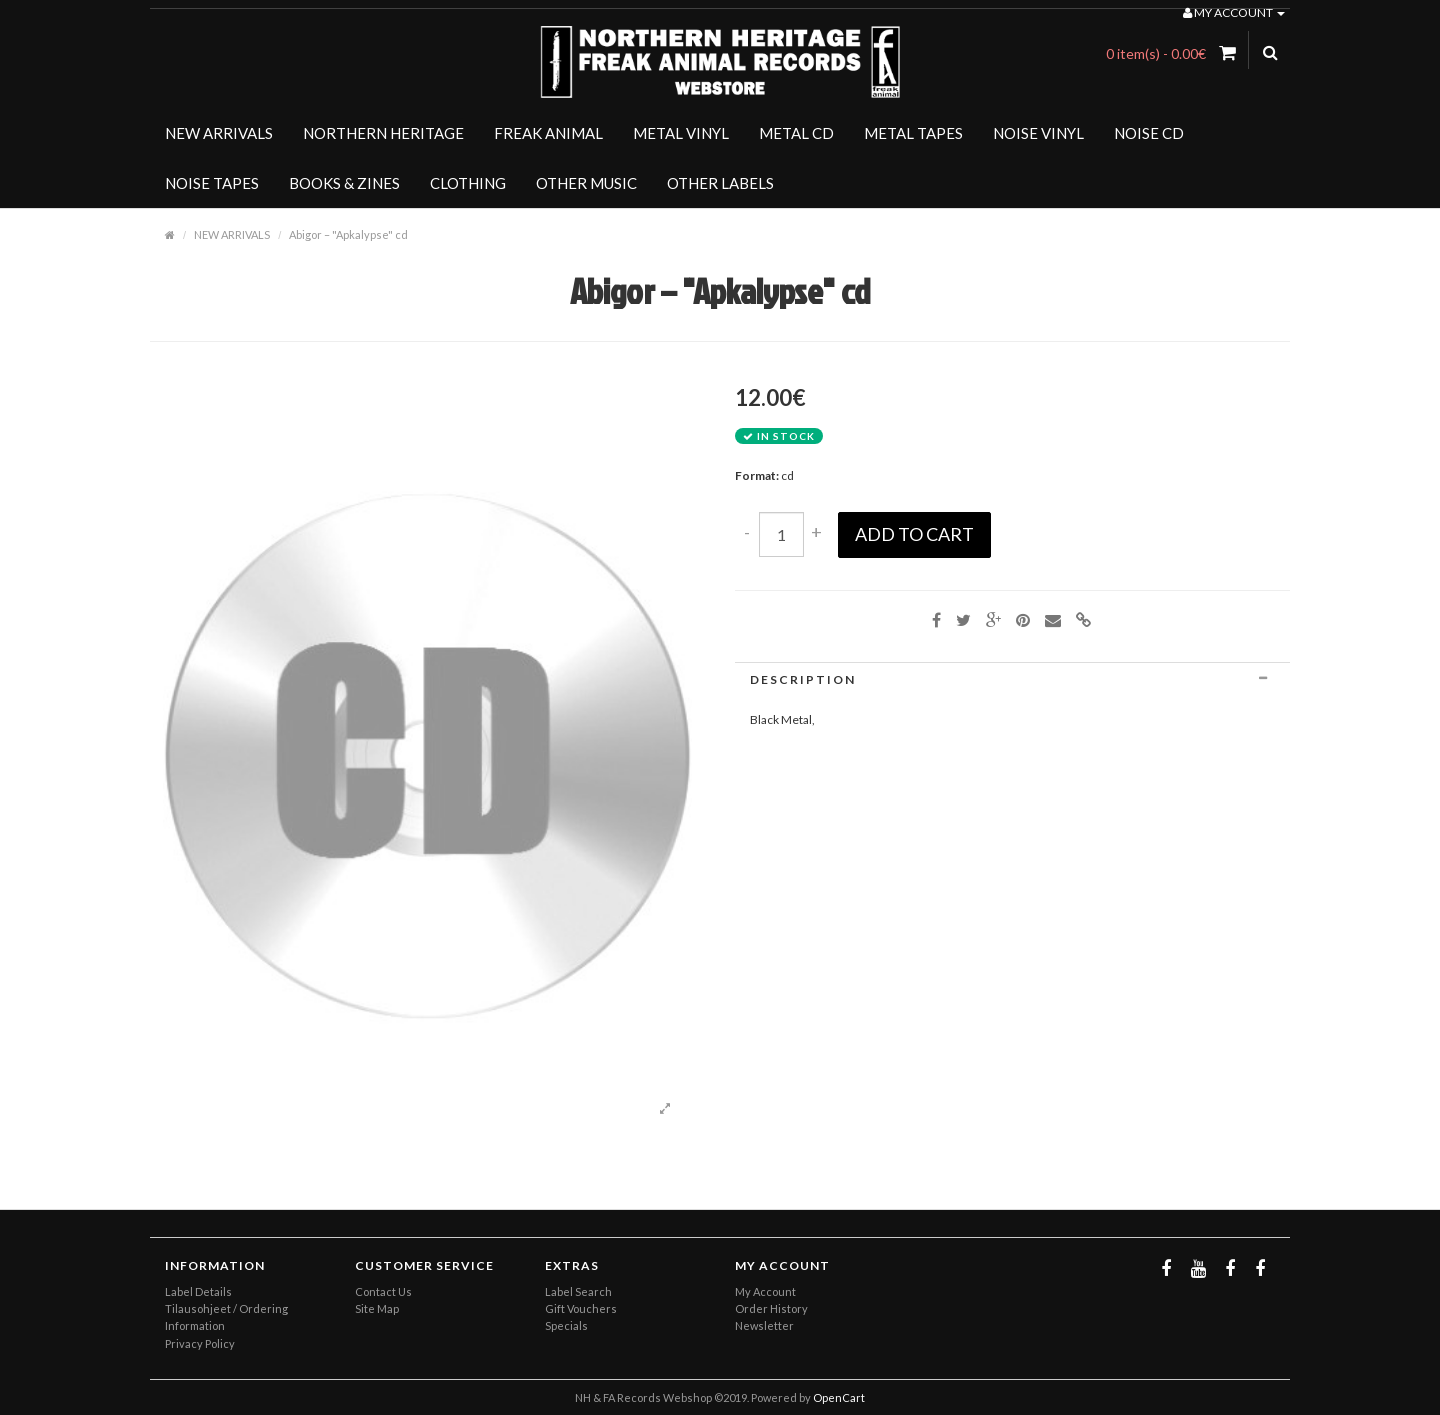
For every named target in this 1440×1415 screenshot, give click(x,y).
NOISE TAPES (212, 183)
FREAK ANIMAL (548, 133)
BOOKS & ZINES (344, 183)
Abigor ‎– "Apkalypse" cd (348, 234)
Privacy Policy (200, 1343)
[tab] (1012, 679)
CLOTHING (468, 183)
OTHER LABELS (720, 183)
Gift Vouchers (581, 1308)
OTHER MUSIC (586, 183)
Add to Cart (914, 534)
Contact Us (383, 1291)
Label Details (198, 1291)
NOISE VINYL (1038, 133)
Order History (771, 1308)
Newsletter (764, 1325)
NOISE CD (1149, 133)
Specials (566, 1325)
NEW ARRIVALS (219, 133)
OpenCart (839, 1397)
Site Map (377, 1308)
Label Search (578, 1291)
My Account (765, 1291)
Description (1012, 679)
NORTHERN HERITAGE (383, 133)
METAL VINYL (681, 133)
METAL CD (796, 133)
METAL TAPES (913, 133)
